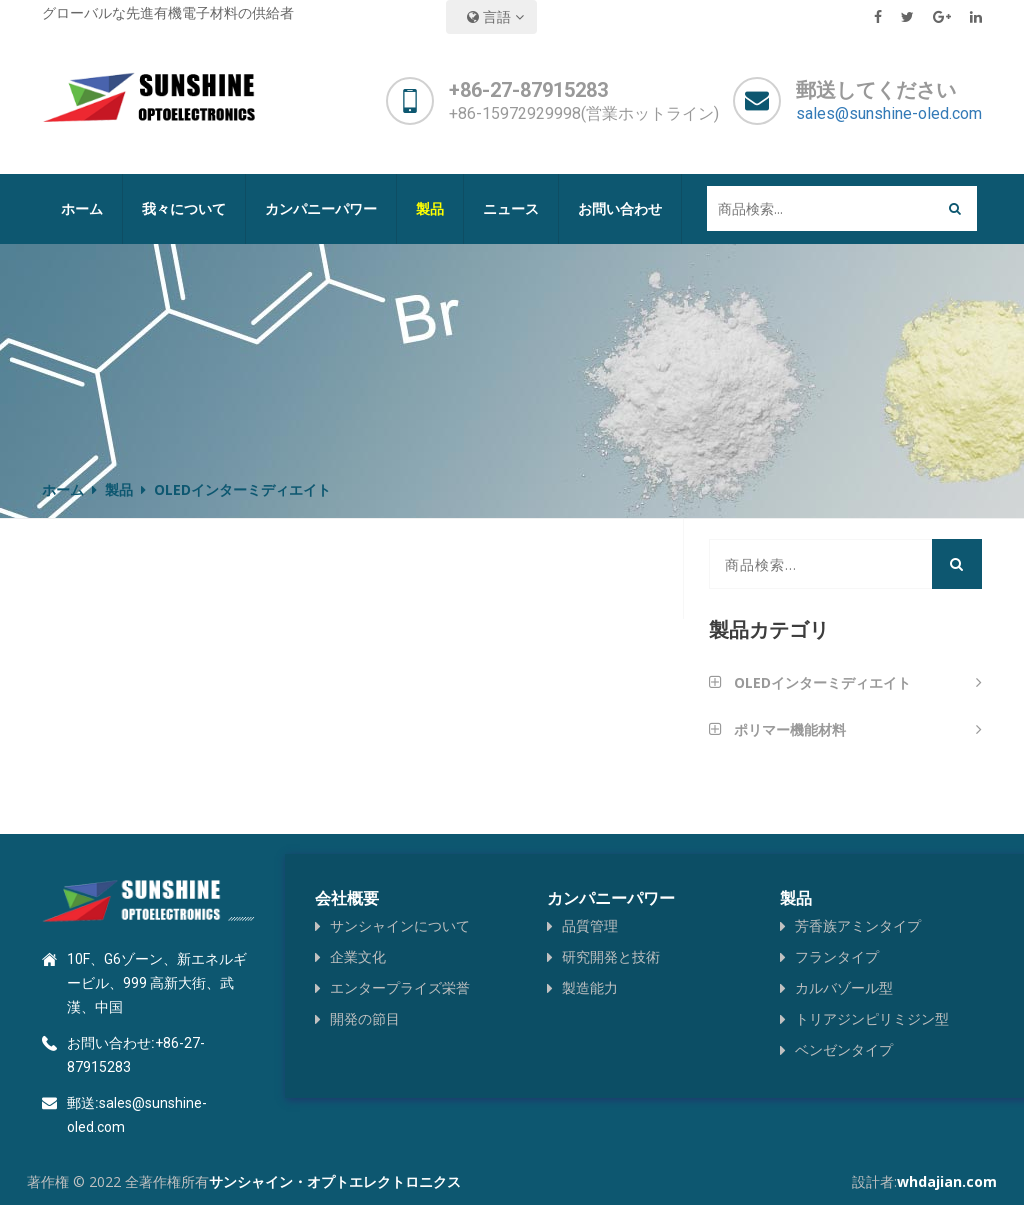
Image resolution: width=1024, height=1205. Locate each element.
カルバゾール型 (844, 987)
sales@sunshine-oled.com (889, 113)
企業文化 (358, 956)
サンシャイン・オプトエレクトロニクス (335, 1181)
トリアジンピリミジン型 (872, 1018)
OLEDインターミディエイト (822, 684)
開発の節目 (365, 1018)
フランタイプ (837, 956)
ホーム (82, 208)
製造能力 (590, 987)
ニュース (511, 208)
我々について (184, 208)
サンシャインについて (400, 925)
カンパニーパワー (321, 208)
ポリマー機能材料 (790, 731)
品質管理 (590, 925)
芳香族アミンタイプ (858, 925)
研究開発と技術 (611, 956)
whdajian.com (947, 1181)
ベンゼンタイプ (844, 1049)
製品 (430, 208)
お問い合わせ (620, 208)
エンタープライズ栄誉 (400, 987)
